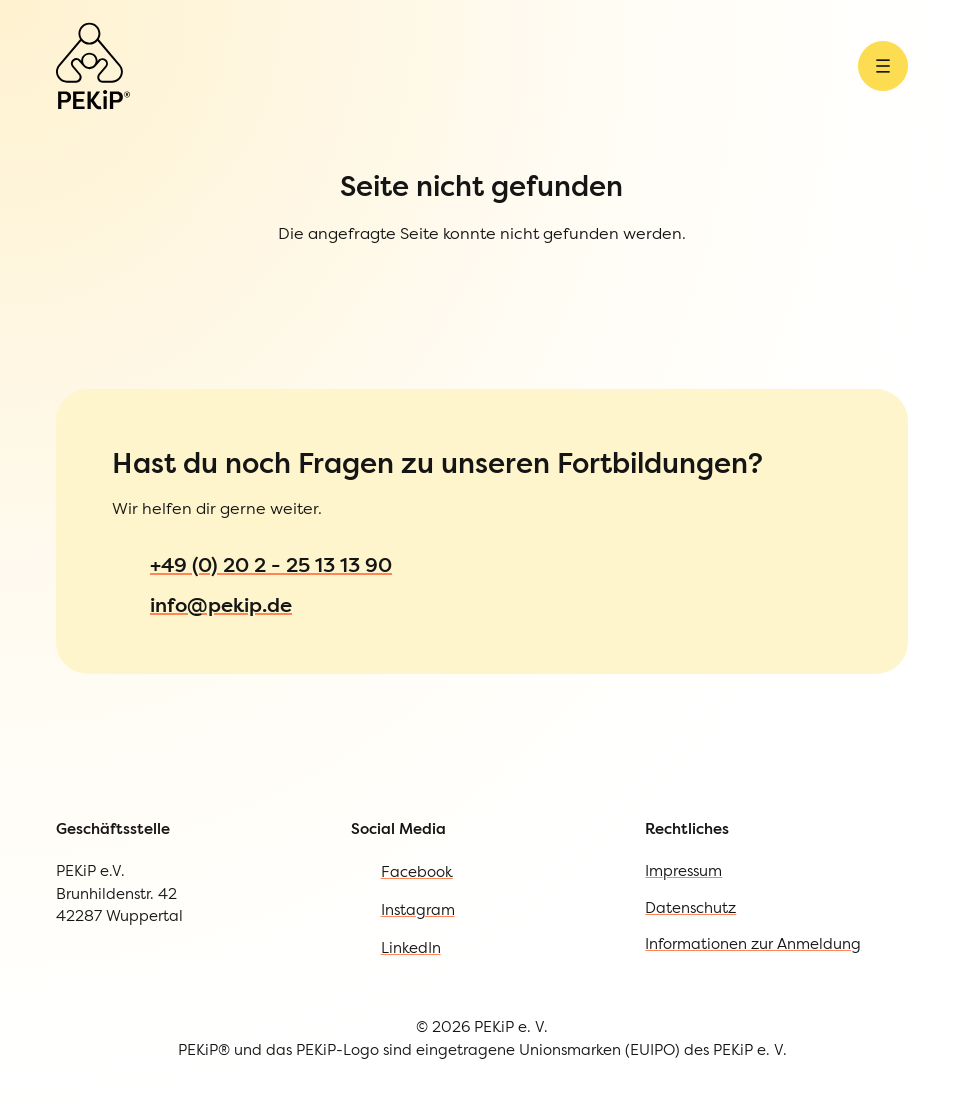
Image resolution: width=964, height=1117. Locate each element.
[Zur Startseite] (93, 66)
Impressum (683, 870)
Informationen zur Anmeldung (753, 943)
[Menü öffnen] (883, 66)
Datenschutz (690, 907)
